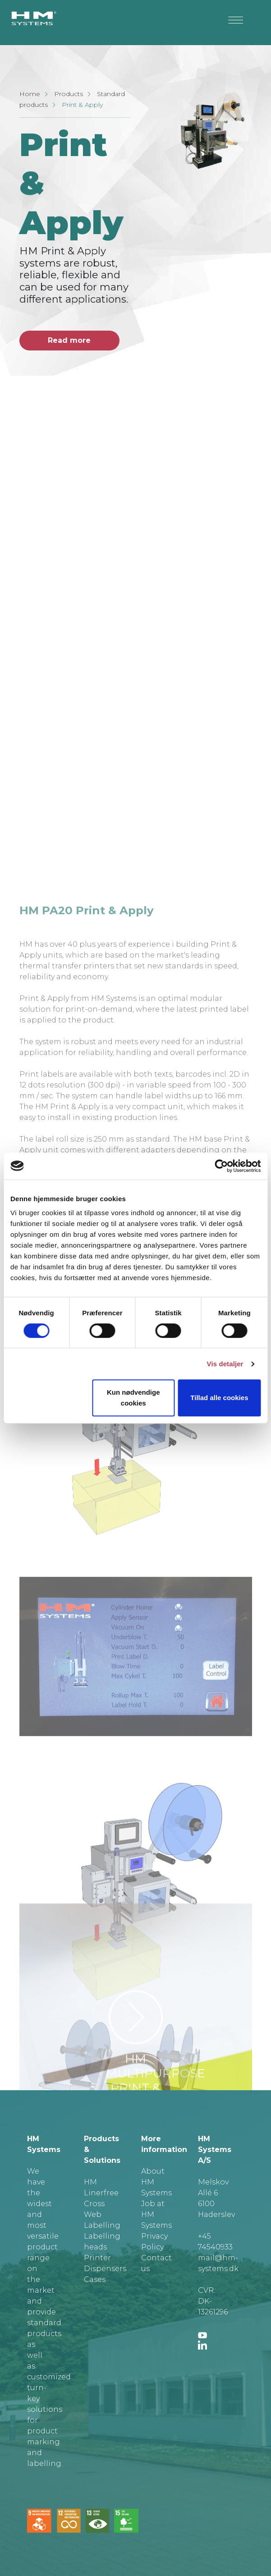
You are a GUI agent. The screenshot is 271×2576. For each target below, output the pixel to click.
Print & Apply (82, 105)
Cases (95, 2279)
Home (29, 94)
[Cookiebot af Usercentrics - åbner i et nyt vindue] (221, 1166)
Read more (69, 340)
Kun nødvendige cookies (133, 1397)
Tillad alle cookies (219, 1397)
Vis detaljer (225, 1364)
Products (68, 94)
